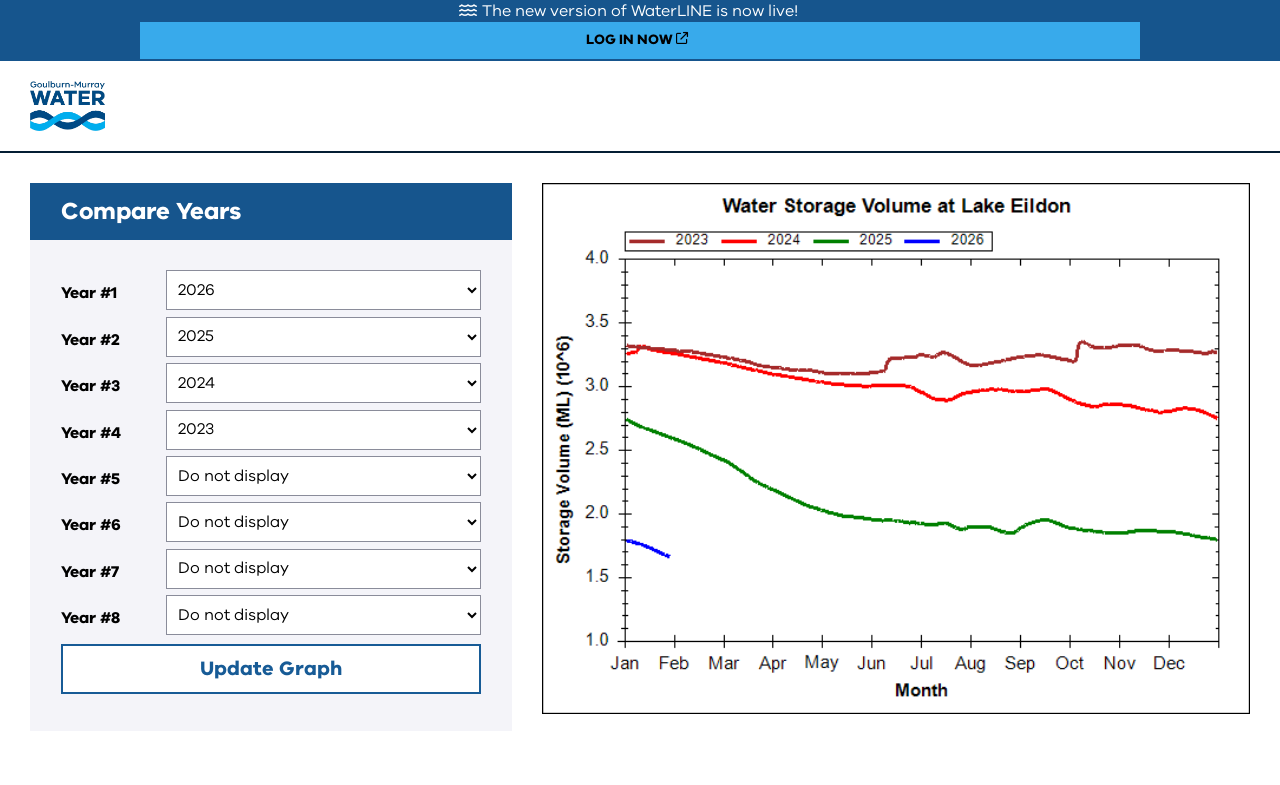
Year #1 (89, 293)
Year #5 (90, 479)
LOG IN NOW (629, 39)
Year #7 (90, 572)
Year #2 (90, 340)
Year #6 (91, 525)
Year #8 (90, 618)
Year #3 (90, 386)
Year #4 (91, 433)
